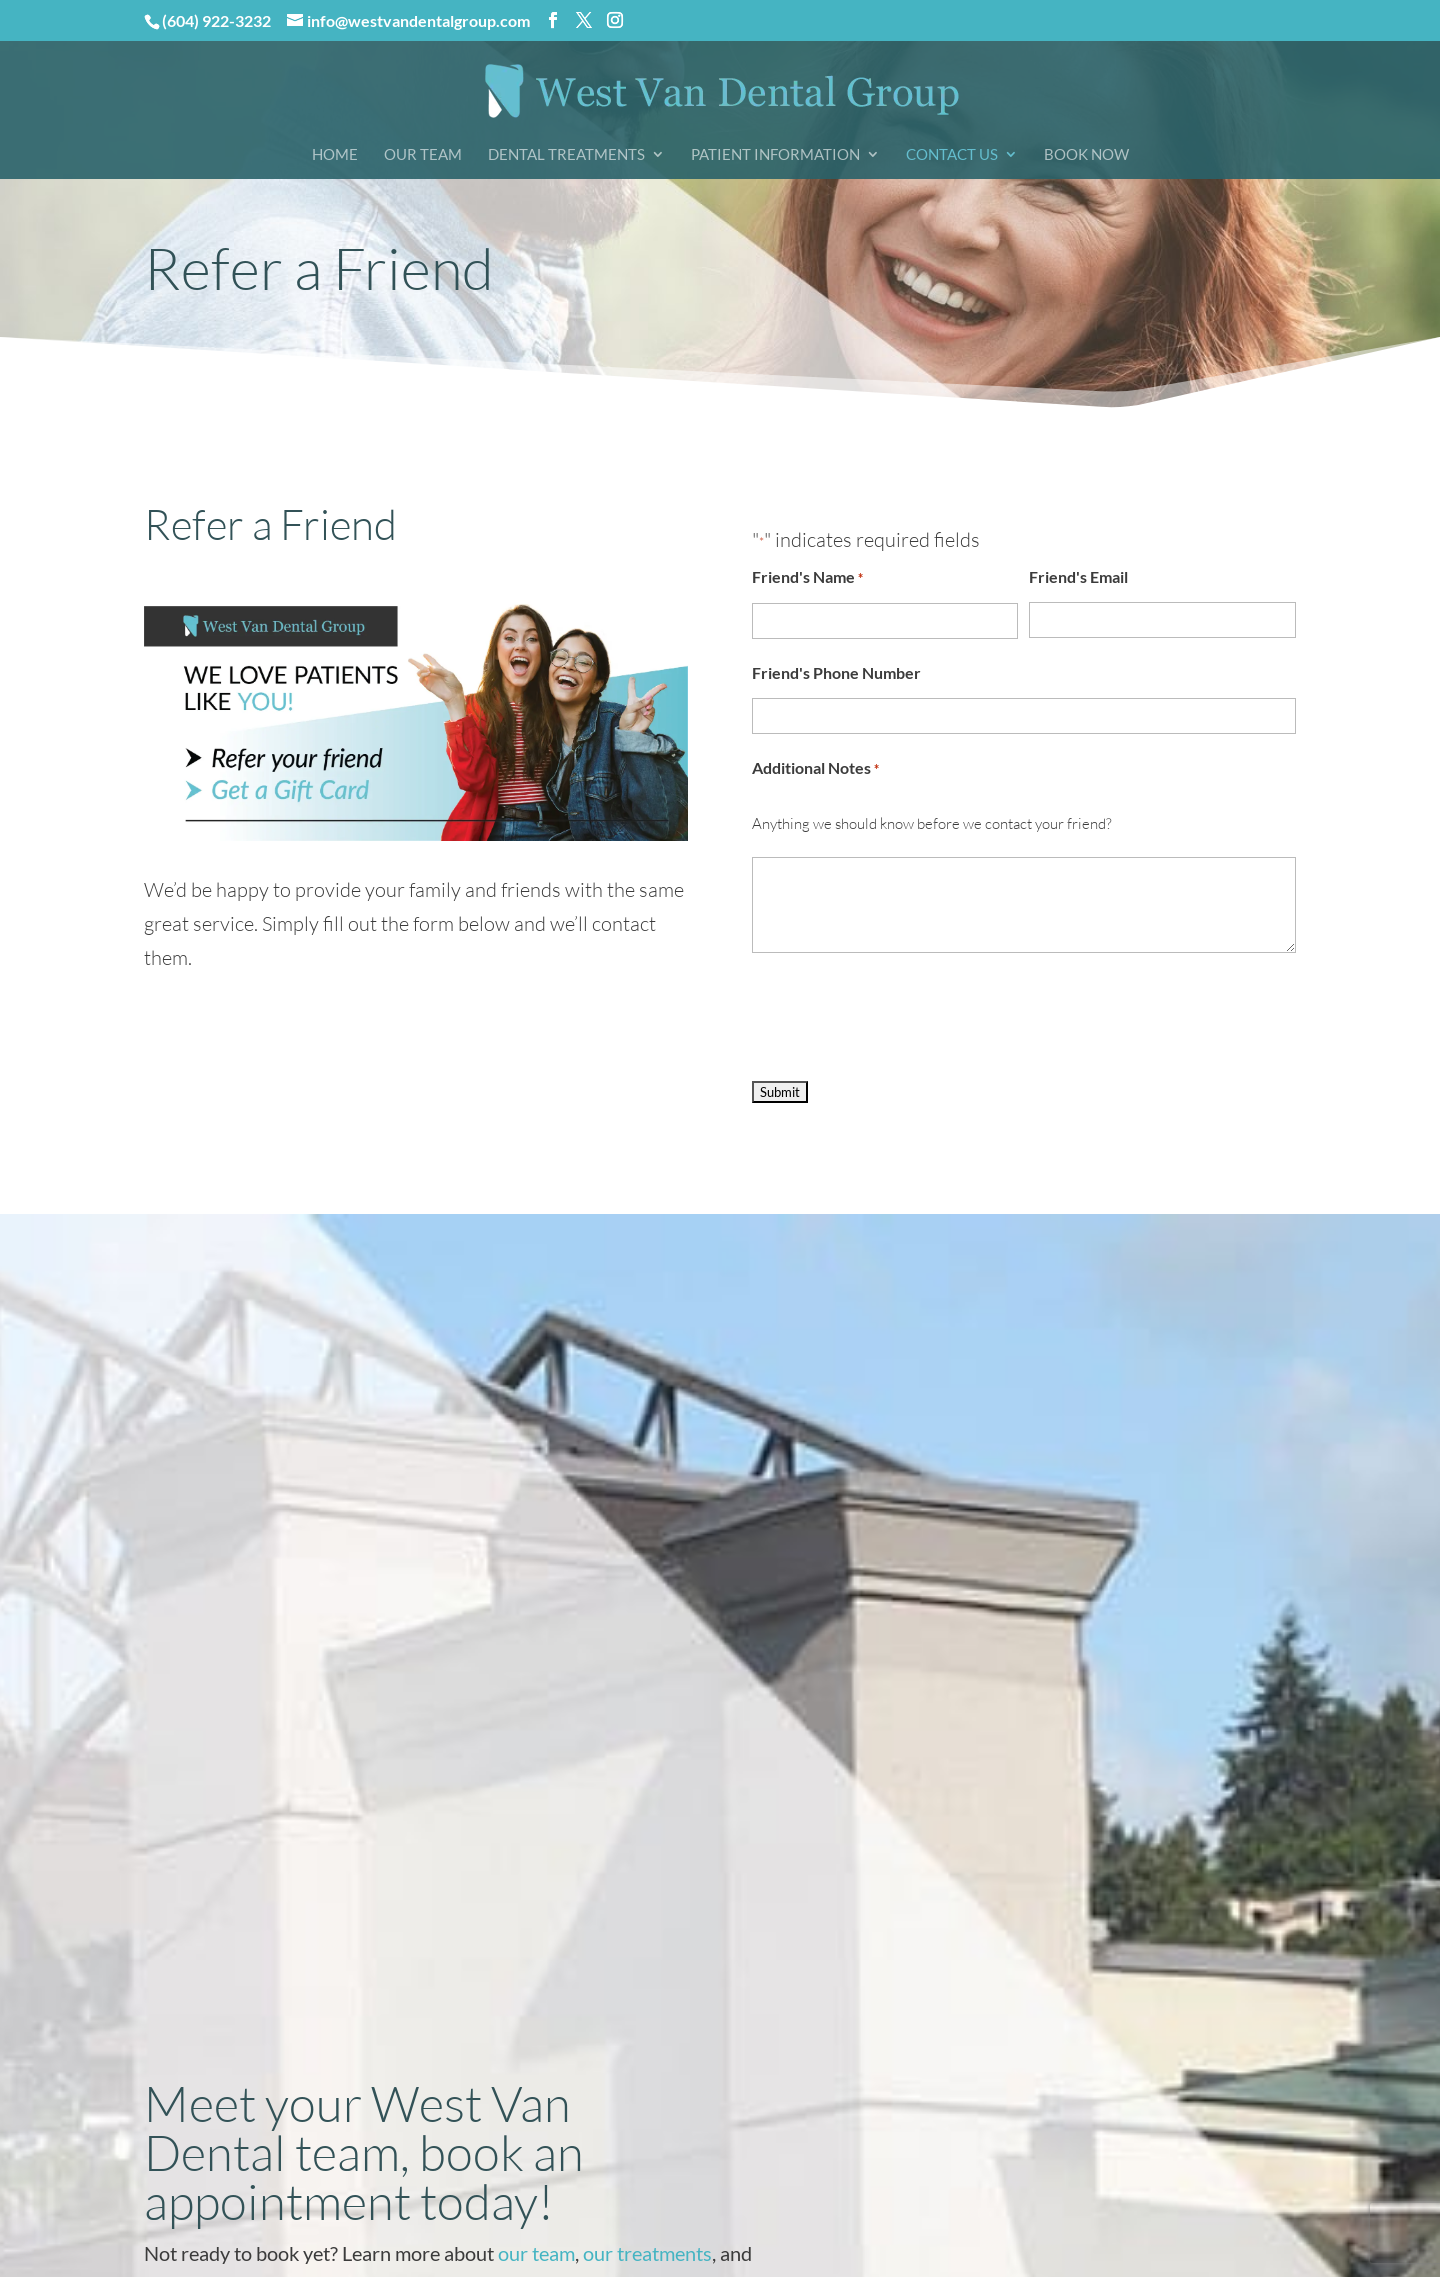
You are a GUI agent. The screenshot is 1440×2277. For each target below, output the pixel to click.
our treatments (647, 2253)
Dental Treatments (566, 155)
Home (335, 155)
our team (536, 2253)
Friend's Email (1078, 576)
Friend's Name (807, 578)
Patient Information (775, 155)
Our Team (423, 155)
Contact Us (952, 155)
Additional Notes (815, 769)
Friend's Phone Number (836, 672)
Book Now (1086, 155)
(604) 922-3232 (216, 20)
